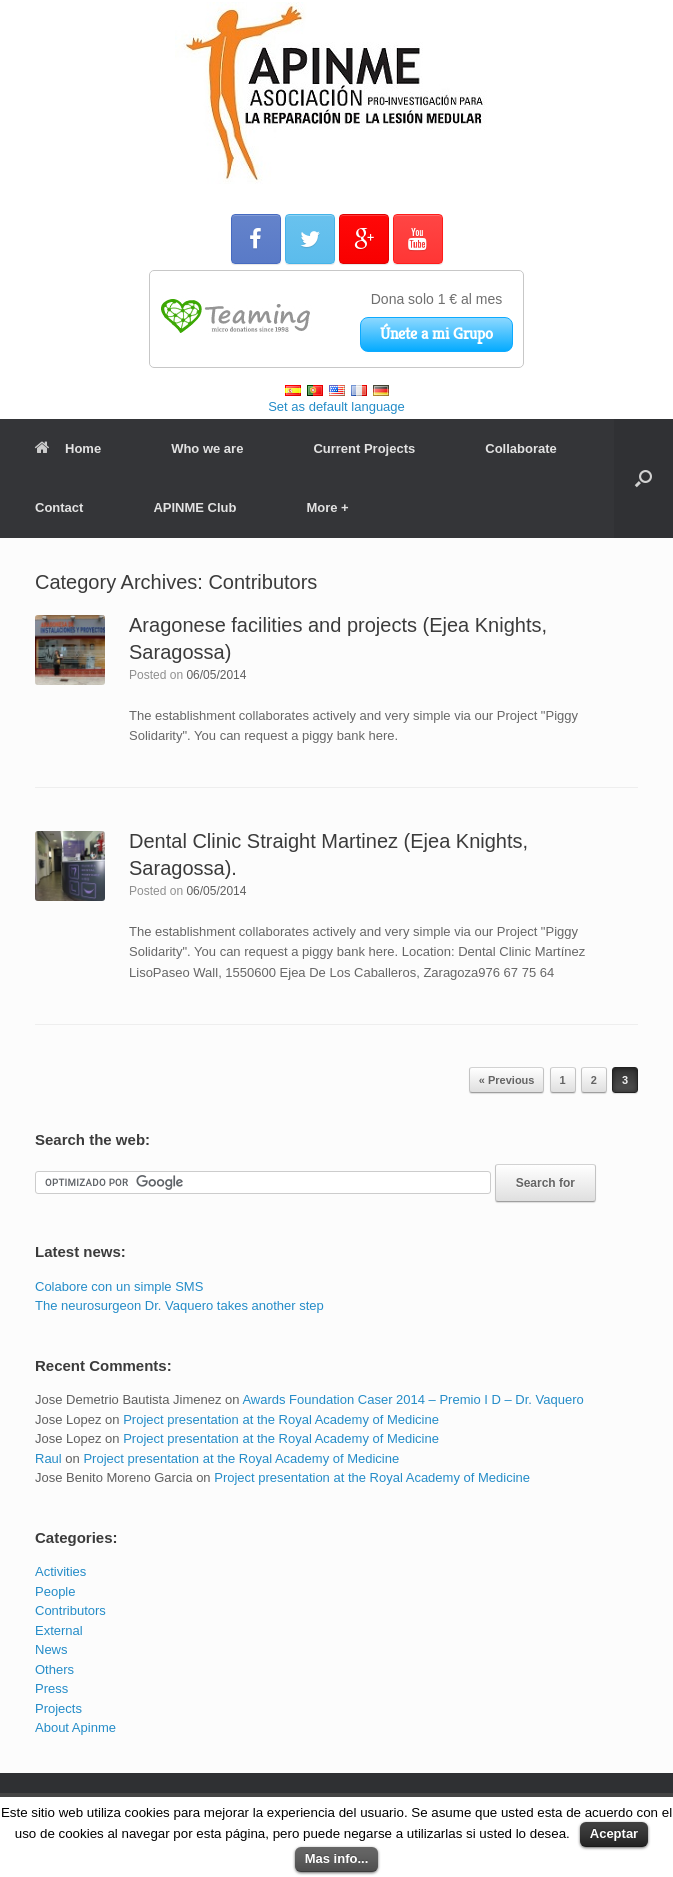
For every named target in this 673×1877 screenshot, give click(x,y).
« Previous (507, 1080)
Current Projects (364, 448)
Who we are (207, 448)
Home (68, 448)
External (59, 1630)
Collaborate (521, 448)
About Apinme (75, 1727)
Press (51, 1688)
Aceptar (614, 1833)
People (55, 1591)
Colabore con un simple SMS (119, 1286)
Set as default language (336, 406)
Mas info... (337, 1858)
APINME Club (194, 507)
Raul (48, 1458)
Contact (59, 507)
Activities (60, 1571)
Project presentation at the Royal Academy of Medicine (281, 1419)
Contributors (70, 1610)
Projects (58, 1708)
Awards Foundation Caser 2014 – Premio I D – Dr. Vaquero (412, 1399)
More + (327, 507)
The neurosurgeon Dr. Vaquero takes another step (179, 1305)
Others (54, 1669)
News (51, 1649)
